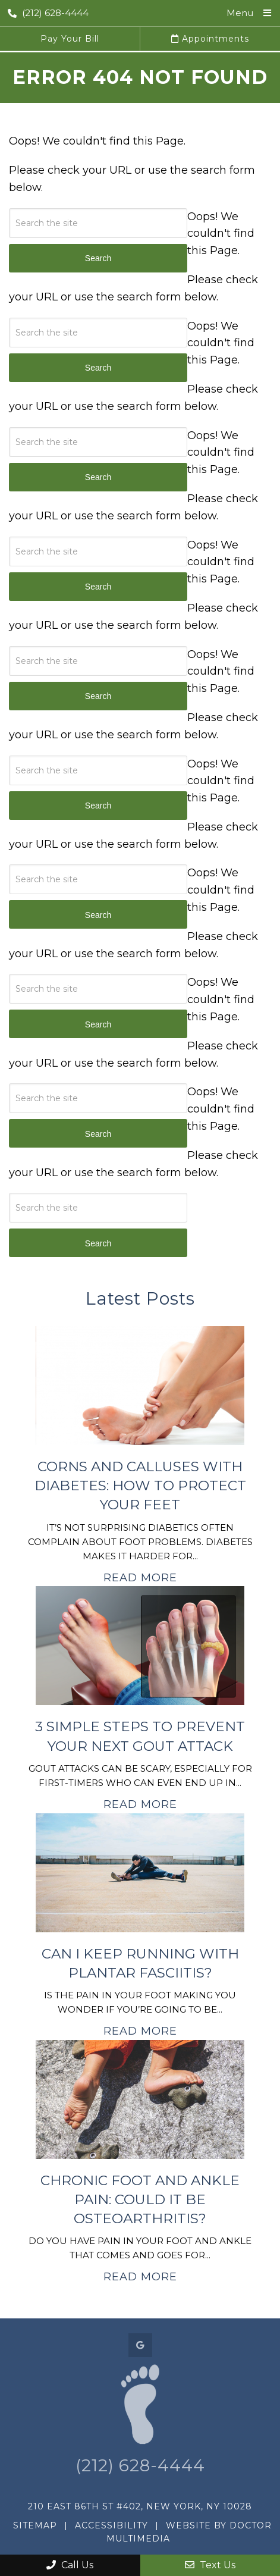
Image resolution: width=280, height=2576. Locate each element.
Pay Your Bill (69, 38)
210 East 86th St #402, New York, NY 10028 (140, 2506)
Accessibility (111, 2525)
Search (98, 1243)
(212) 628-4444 (48, 12)
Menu (239, 12)
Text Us (210, 2565)
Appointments (210, 38)
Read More (140, 1577)
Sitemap (35, 2525)
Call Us (69, 2565)
